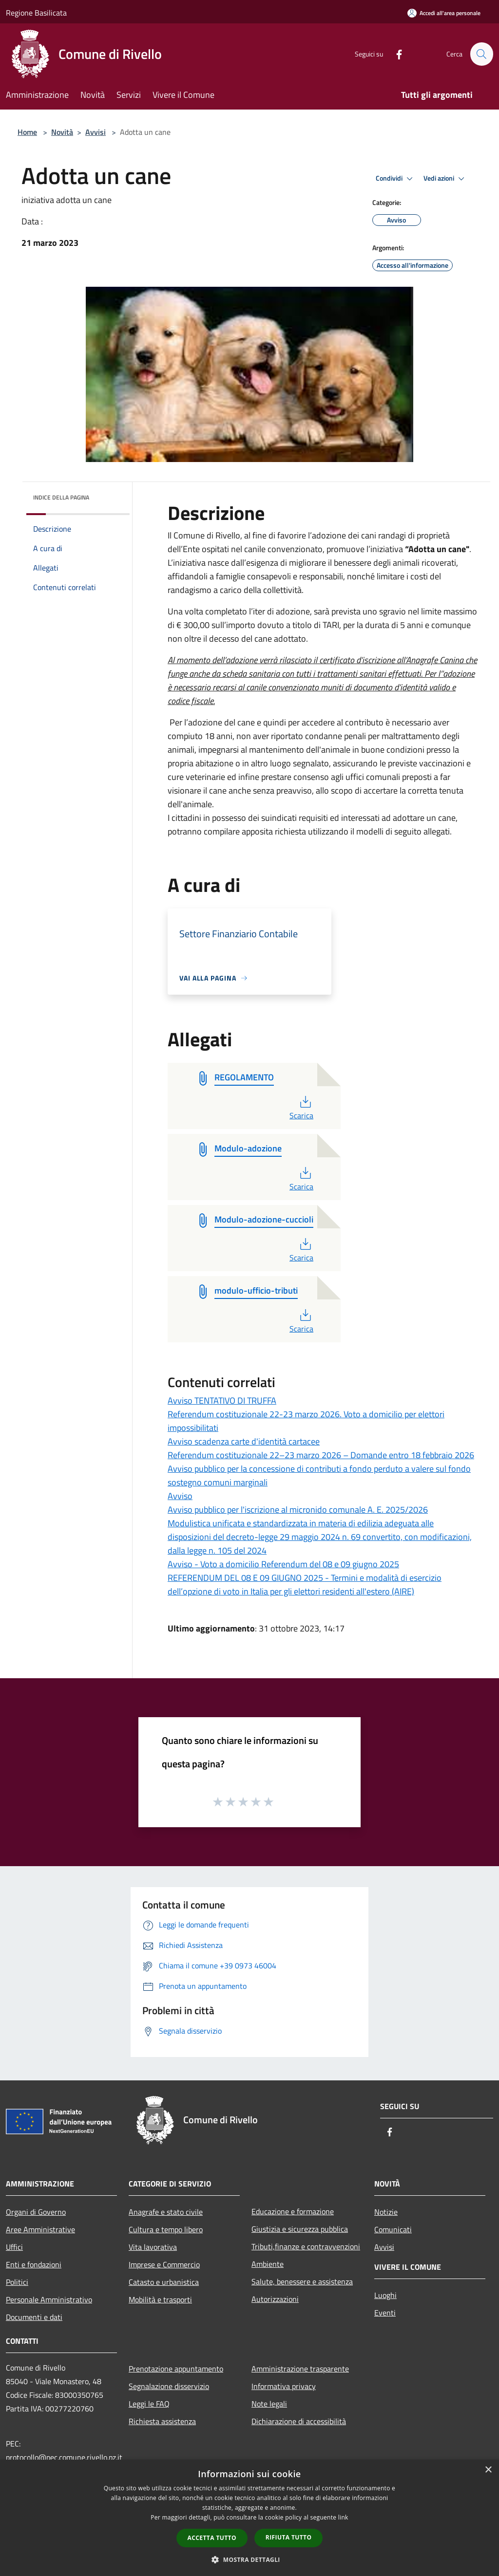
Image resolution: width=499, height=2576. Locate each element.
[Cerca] (481, 54)
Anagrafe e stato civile (166, 2212)
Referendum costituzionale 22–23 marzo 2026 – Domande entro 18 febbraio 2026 (321, 1455)
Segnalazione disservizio (169, 2386)
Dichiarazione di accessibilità (298, 2421)
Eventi (385, 2312)
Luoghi (385, 2295)
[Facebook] (394, 53)
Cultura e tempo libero (166, 2229)
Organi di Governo (36, 2212)
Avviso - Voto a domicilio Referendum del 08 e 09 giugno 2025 (283, 1564)
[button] (249, 2559)
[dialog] (249, 2518)
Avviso (180, 1495)
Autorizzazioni (275, 2299)
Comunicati (393, 2229)
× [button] (488, 2470)
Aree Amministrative (40, 2229)
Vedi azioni (445, 179)
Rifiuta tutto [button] (289, 2537)
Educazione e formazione (292, 2211)
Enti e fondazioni (33, 2264)
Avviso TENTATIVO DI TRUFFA (222, 1400)
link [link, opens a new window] (343, 2517)
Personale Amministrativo (49, 2299)
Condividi (396, 179)
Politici (17, 2282)
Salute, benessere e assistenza (302, 2281)
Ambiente (267, 2264)
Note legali (269, 2403)
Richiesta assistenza (162, 2421)
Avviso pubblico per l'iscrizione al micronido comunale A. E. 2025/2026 (298, 1509)
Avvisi (95, 132)
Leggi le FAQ (149, 2403)
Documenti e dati (34, 2317)
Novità (62, 132)
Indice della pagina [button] (61, 497)
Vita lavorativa (153, 2247)
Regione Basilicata (36, 13)
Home (27, 132)
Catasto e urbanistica (164, 2282)
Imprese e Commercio (164, 2264)
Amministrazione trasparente (300, 2368)
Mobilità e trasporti (160, 2299)
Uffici (14, 2247)
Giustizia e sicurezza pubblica (299, 2229)
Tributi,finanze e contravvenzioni (305, 2246)
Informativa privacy (283, 2386)
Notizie (386, 2212)
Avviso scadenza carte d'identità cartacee (244, 1441)
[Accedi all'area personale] (444, 12)
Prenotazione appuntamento (176, 2368)
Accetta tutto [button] (212, 2538)
